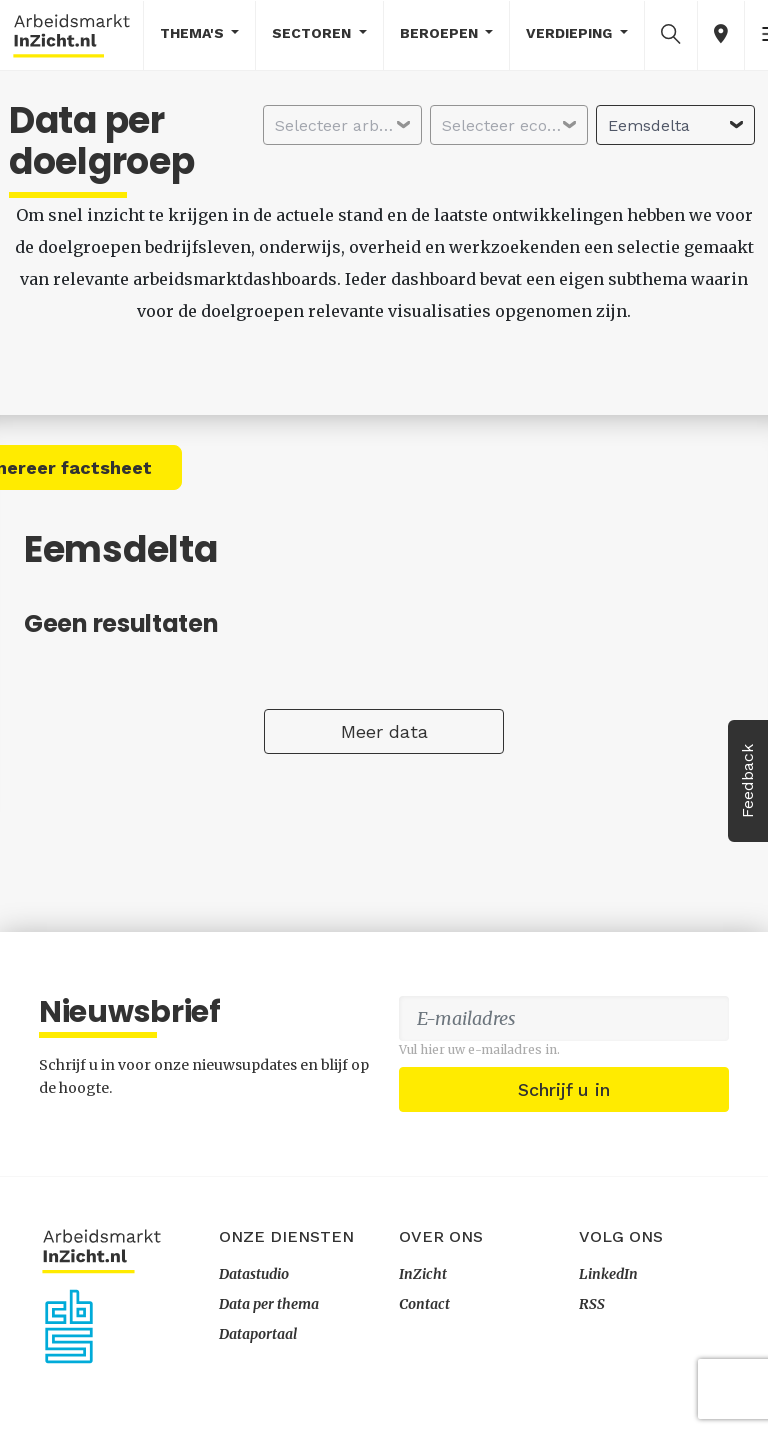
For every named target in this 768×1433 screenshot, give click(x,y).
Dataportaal (258, 1334)
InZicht (423, 1274)
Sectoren (313, 33)
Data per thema (269, 1304)
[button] (671, 34)
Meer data (384, 731)
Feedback (747, 781)
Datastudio (254, 1274)
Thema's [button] (194, 33)
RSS (592, 1304)
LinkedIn (608, 1274)
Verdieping (571, 33)
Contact (424, 1304)
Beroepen (441, 33)
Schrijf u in (564, 1089)
